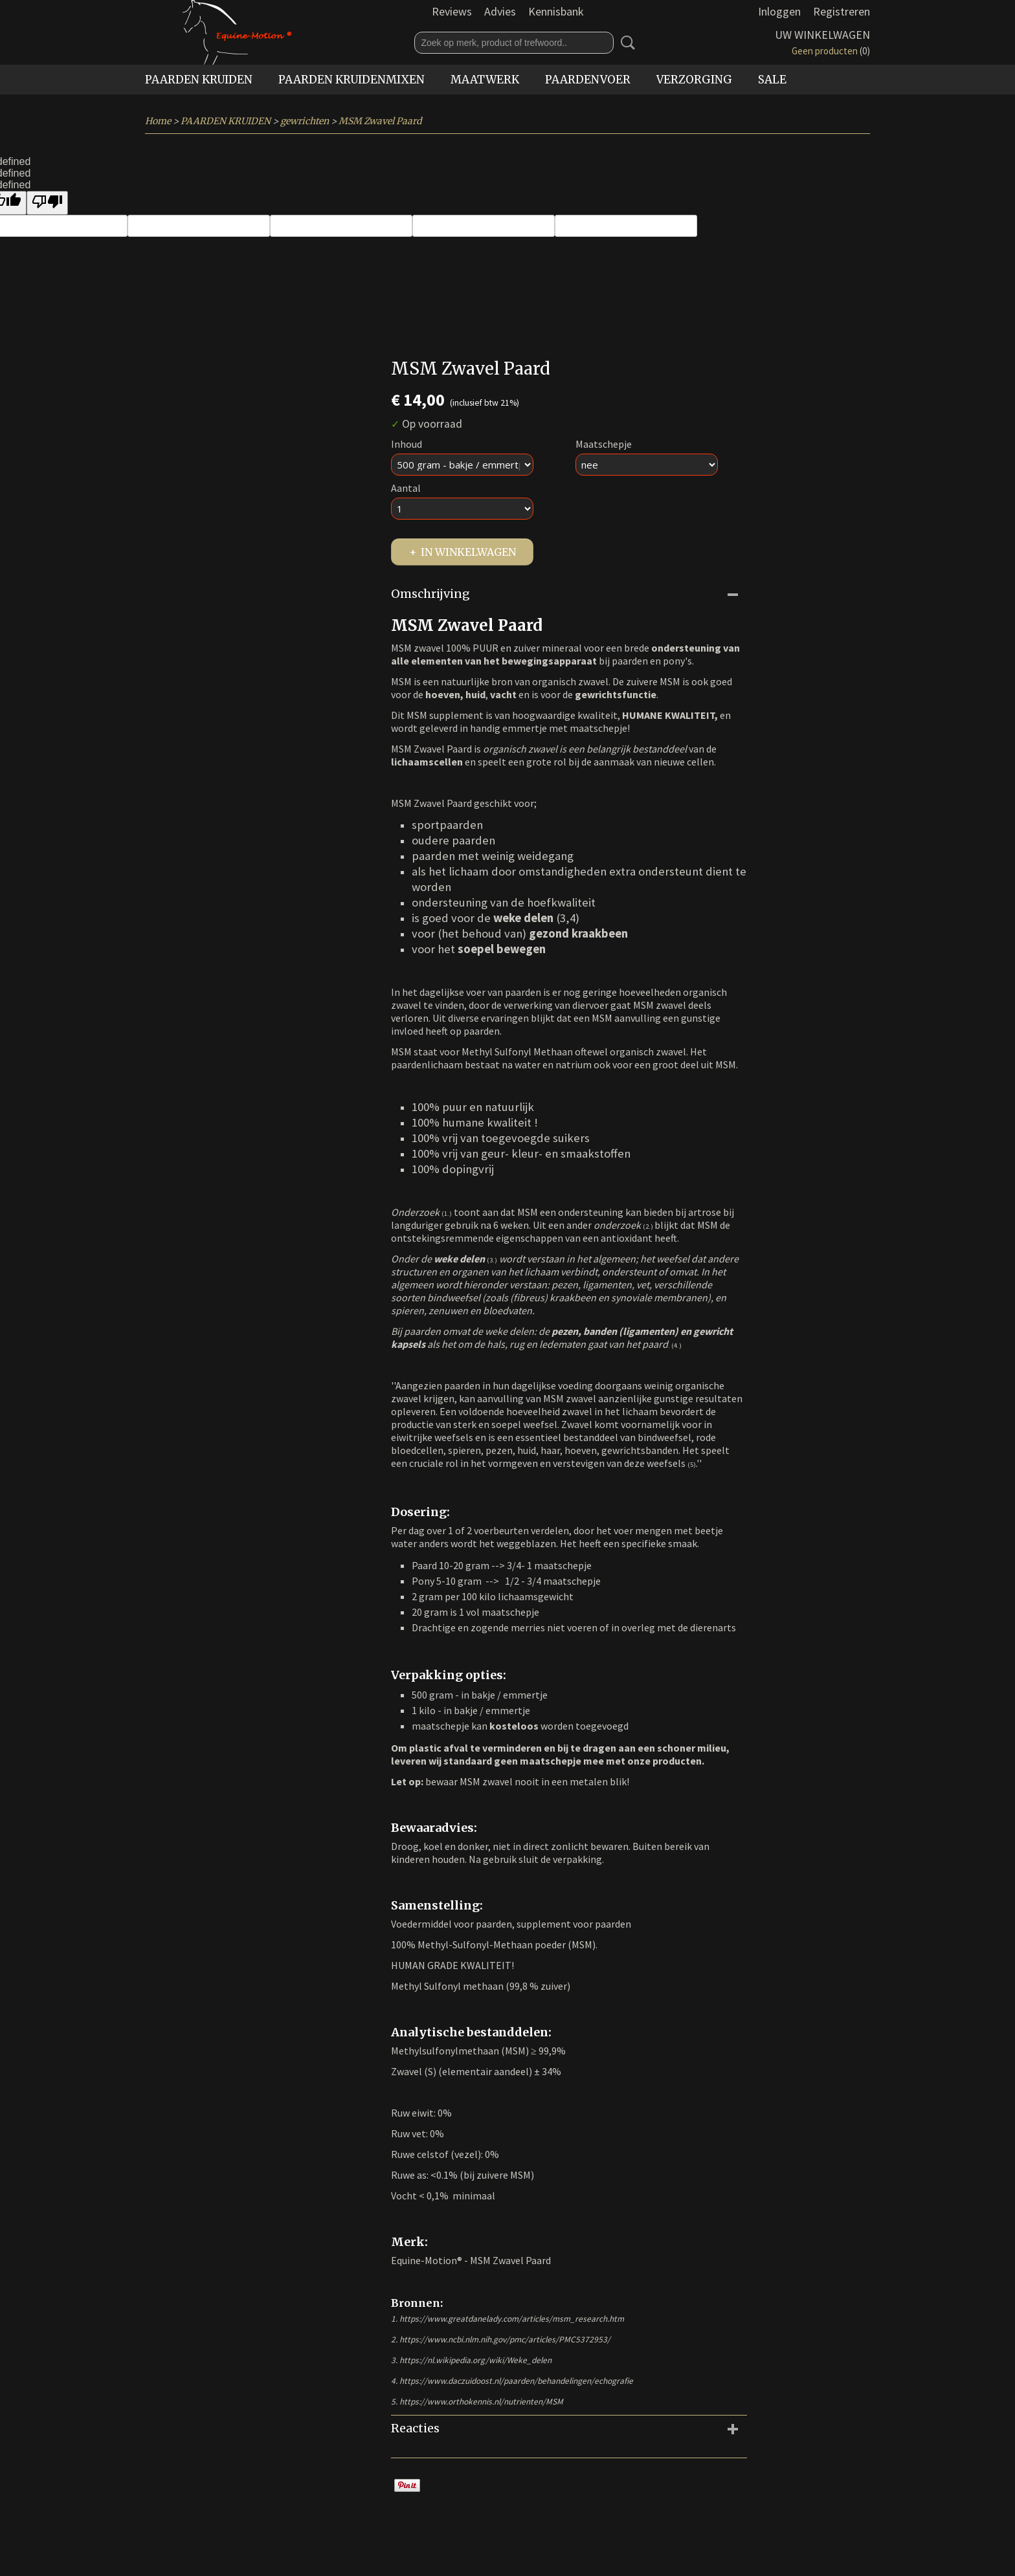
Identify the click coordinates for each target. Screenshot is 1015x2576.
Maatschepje (603, 443)
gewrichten (304, 121)
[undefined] (47, 203)
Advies (500, 11)
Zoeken (625, 42)
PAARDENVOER (587, 79)
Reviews (452, 11)
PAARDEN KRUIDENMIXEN (351, 79)
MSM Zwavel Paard (380, 121)
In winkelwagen (468, 551)
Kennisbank (556, 11)
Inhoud (406, 443)
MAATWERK (485, 79)
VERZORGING (694, 79)
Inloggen (779, 11)
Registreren (841, 11)
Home (158, 121)
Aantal (406, 487)
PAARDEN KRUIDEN (198, 79)
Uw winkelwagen (822, 34)
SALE (772, 79)
